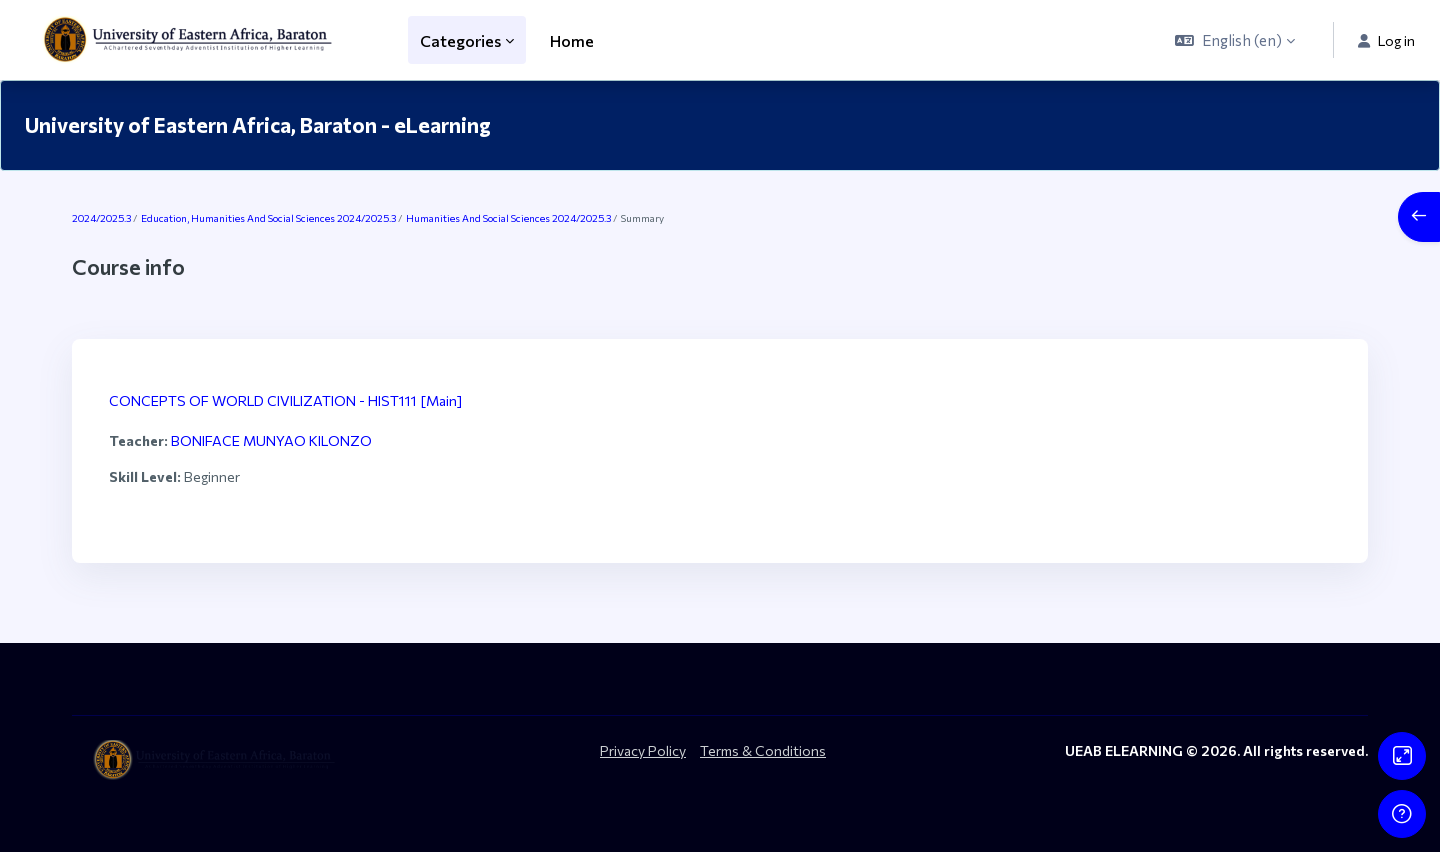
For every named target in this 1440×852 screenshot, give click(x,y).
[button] (1235, 40)
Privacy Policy (643, 750)
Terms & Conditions (763, 750)
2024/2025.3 (101, 218)
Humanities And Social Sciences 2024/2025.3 (508, 218)
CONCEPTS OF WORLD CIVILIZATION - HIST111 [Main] (285, 400)
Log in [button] (1386, 40)
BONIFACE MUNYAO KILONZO (271, 440)
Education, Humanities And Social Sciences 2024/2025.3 (268, 218)
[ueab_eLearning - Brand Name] (192, 40)
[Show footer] (1402, 814)
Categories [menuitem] (460, 40)
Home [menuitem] (572, 40)
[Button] (1402, 756)
